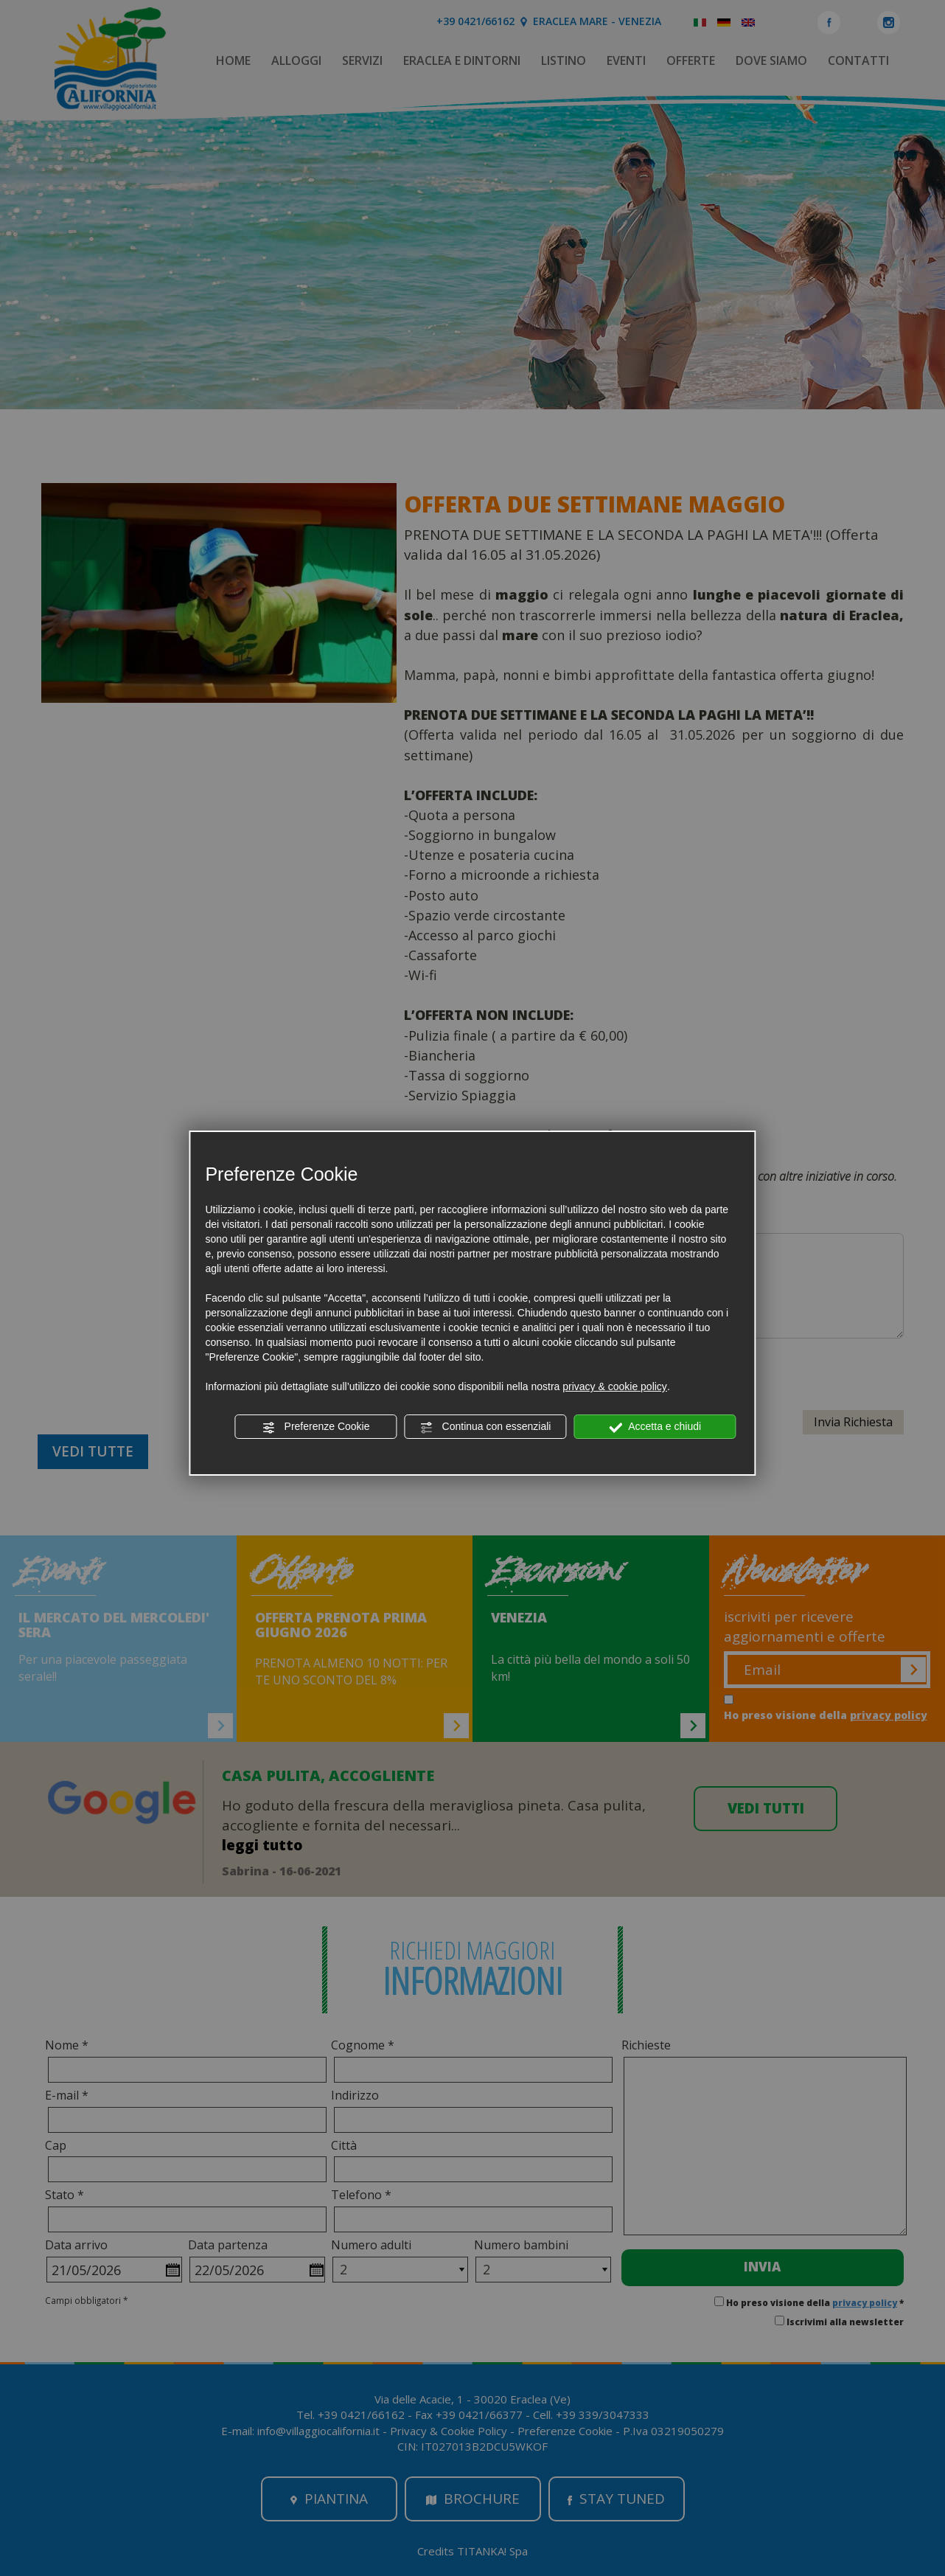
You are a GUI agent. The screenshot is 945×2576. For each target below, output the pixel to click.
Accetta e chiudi (655, 1427)
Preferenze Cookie (316, 1427)
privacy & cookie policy (614, 1386)
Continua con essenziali (485, 1427)
